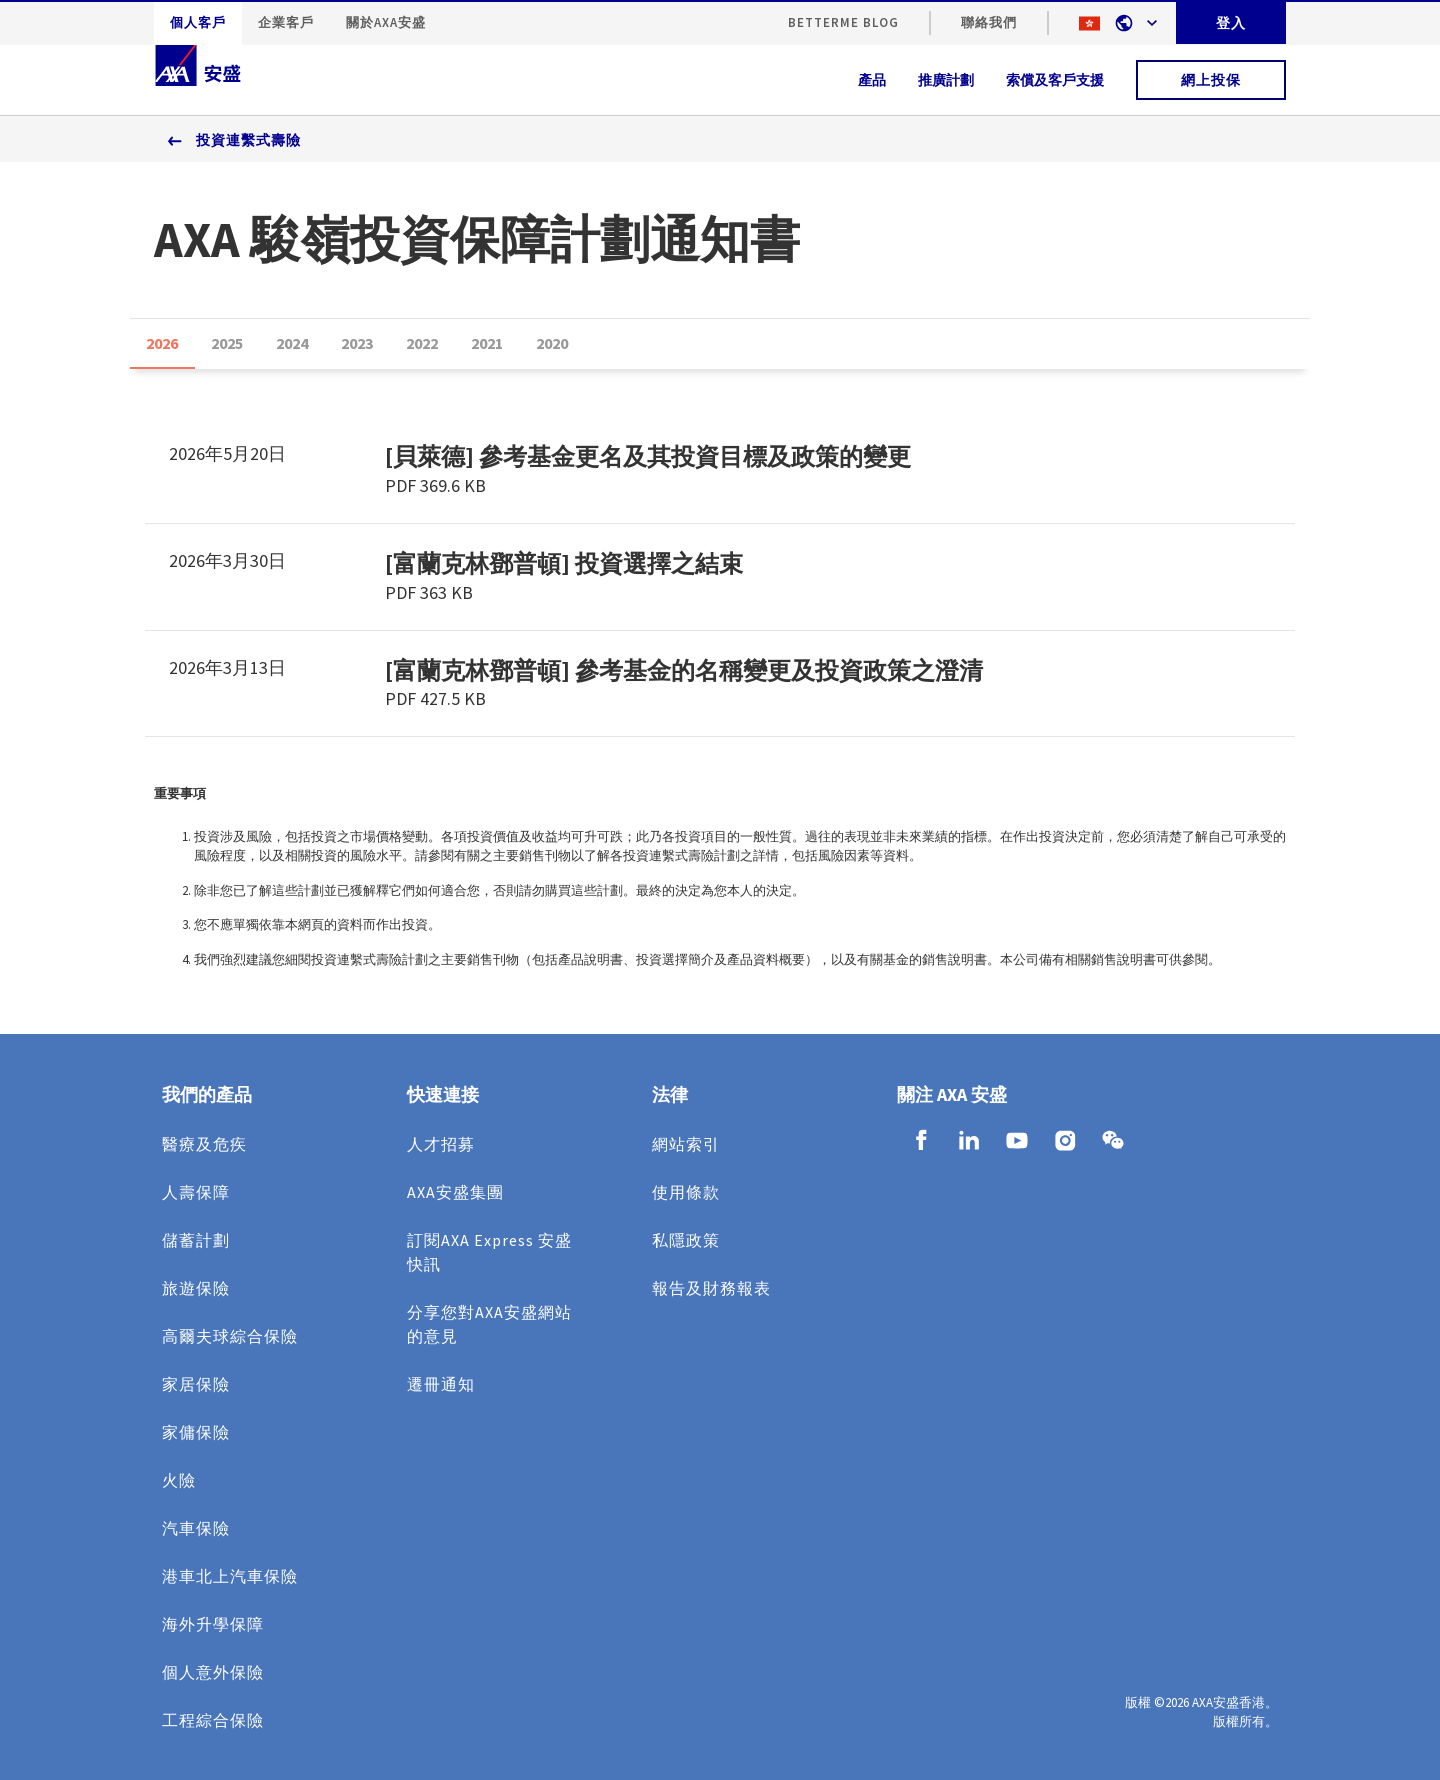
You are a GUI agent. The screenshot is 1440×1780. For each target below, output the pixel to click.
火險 (179, 1480)
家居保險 (196, 1384)
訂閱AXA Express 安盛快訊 (489, 1252)
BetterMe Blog (843, 22)
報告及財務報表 (711, 1288)
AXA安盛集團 (455, 1192)
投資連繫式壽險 (248, 140)
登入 (1231, 23)
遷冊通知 (441, 1384)
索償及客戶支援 (1055, 80)
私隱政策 (686, 1240)
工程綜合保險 (213, 1720)
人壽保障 (196, 1192)
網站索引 (686, 1144)
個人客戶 (198, 22)
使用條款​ (686, 1192)
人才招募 (441, 1144)
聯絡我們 (989, 22)
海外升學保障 (213, 1624)
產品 (872, 80)
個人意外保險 (213, 1672)
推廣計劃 (946, 80)
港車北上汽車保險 (230, 1576)
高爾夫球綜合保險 (230, 1336)
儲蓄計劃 (196, 1240)
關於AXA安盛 (386, 22)
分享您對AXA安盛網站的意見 (489, 1324)
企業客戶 (286, 22)
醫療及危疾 (204, 1144)
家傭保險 (196, 1432)
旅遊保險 (196, 1288)
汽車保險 (196, 1528)
